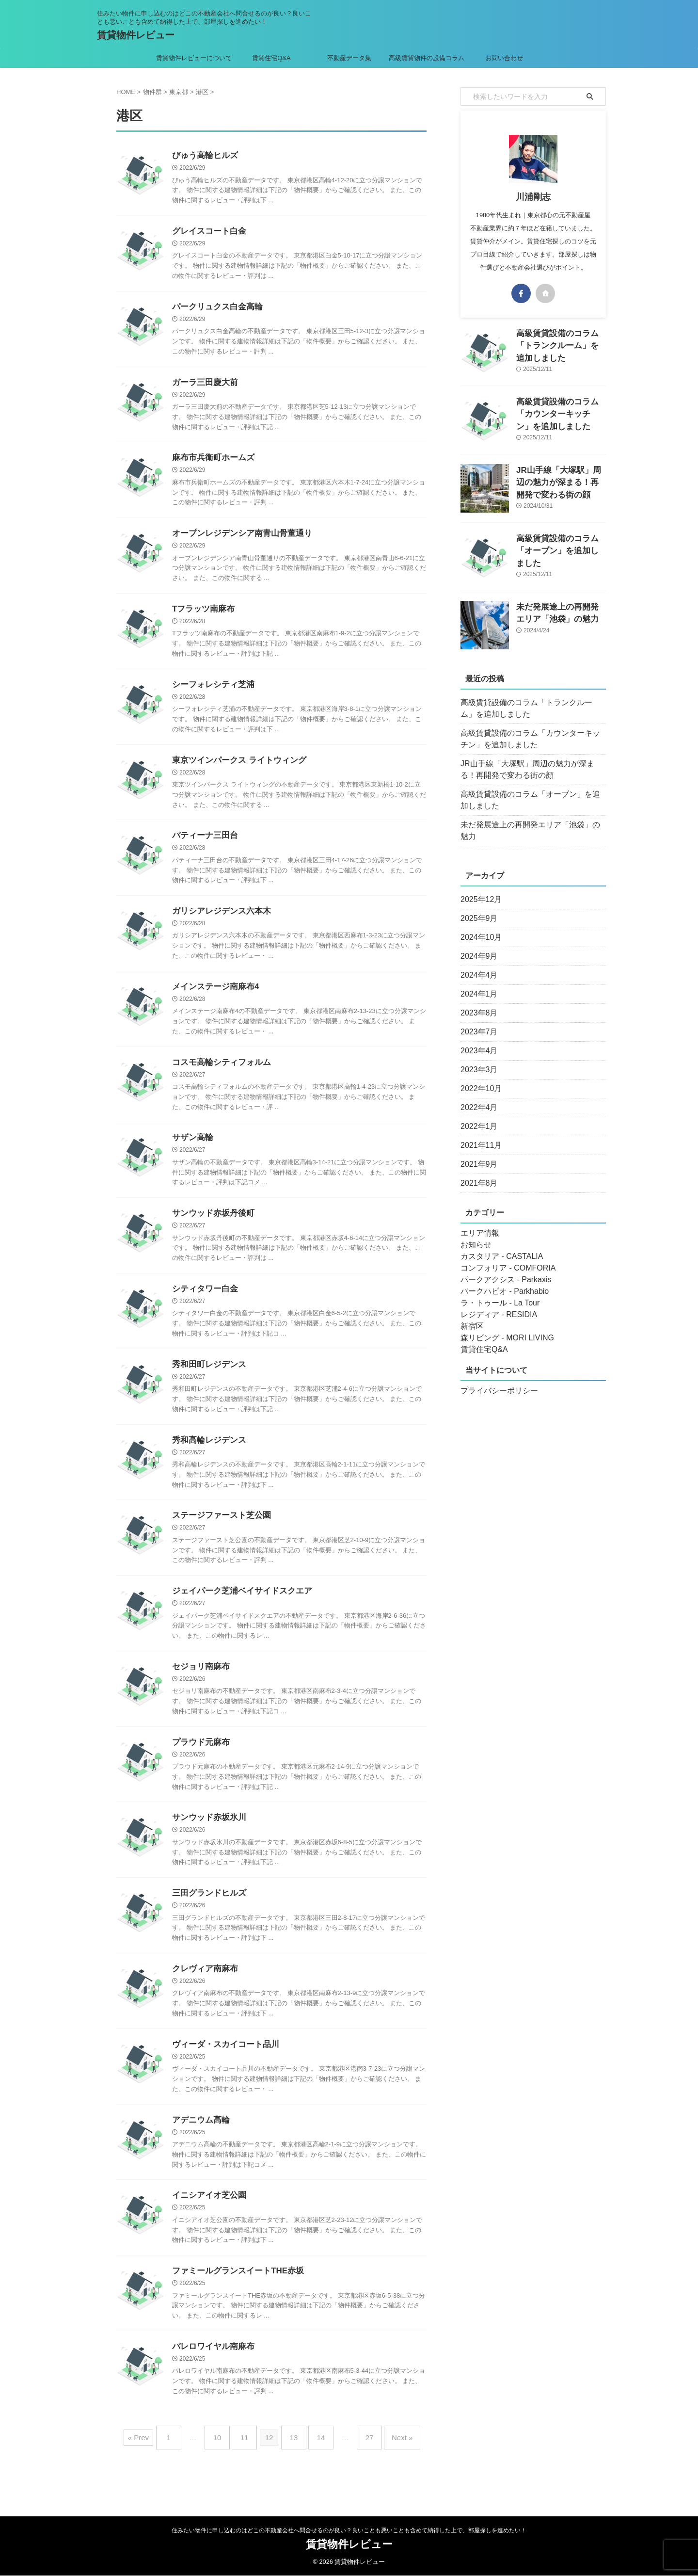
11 (249, 2463)
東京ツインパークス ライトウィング (235, 768)
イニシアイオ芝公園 (207, 2222)
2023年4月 (476, 1039)
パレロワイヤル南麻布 (211, 2375)
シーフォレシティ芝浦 (211, 692)
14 (316, 2463)
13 (294, 2463)
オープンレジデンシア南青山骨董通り (238, 538)
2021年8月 (476, 1171)
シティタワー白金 (203, 1304)
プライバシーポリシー (494, 1379)
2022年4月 (476, 1096)
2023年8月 (476, 1001)
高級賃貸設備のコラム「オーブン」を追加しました (531, 800)
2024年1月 (476, 982)
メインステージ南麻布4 (213, 998)
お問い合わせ (504, 58)
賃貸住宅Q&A (271, 58)
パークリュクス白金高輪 (214, 309)
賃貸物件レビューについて (194, 58)
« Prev (155, 2463)
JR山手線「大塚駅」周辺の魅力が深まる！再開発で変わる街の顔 (560, 480)
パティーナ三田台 (203, 844)
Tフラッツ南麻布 (201, 615)
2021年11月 (478, 1134)
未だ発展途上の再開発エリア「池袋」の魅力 (528, 825)
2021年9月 (476, 1153)
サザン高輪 (191, 1150)
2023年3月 (476, 1058)
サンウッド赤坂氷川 (207, 1839)
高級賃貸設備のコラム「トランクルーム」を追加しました (531, 708)
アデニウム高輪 (199, 2145)
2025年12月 (478, 888)
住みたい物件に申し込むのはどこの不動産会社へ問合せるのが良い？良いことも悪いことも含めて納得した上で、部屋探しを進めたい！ (349, 2531)
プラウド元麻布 (199, 1763)
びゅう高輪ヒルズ (203, 156)
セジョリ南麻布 (199, 1686)
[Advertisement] (533, 1535)
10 (227, 2463)
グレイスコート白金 (207, 232)
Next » (387, 2463)
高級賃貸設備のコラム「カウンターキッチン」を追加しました (560, 412)
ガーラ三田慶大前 (203, 386)
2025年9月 (476, 907)
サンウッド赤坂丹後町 (211, 1227)
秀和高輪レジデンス (207, 1457)
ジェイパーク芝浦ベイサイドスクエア (238, 1610)
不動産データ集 (349, 58)
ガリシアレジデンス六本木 (218, 921)
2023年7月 (476, 1020)
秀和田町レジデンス (207, 1380)
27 (360, 2463)
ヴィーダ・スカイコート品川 (222, 2069)
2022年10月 (478, 1077)
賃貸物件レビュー (135, 35)
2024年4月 (476, 963)
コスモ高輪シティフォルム (218, 1074)
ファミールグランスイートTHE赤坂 (234, 2298)
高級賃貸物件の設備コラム (426, 58)
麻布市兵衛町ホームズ (211, 462)
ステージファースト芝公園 (218, 1533)
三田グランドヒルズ (207, 1916)
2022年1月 (476, 1115)
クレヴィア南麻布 (203, 1992)
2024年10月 (478, 926)
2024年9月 (476, 945)
